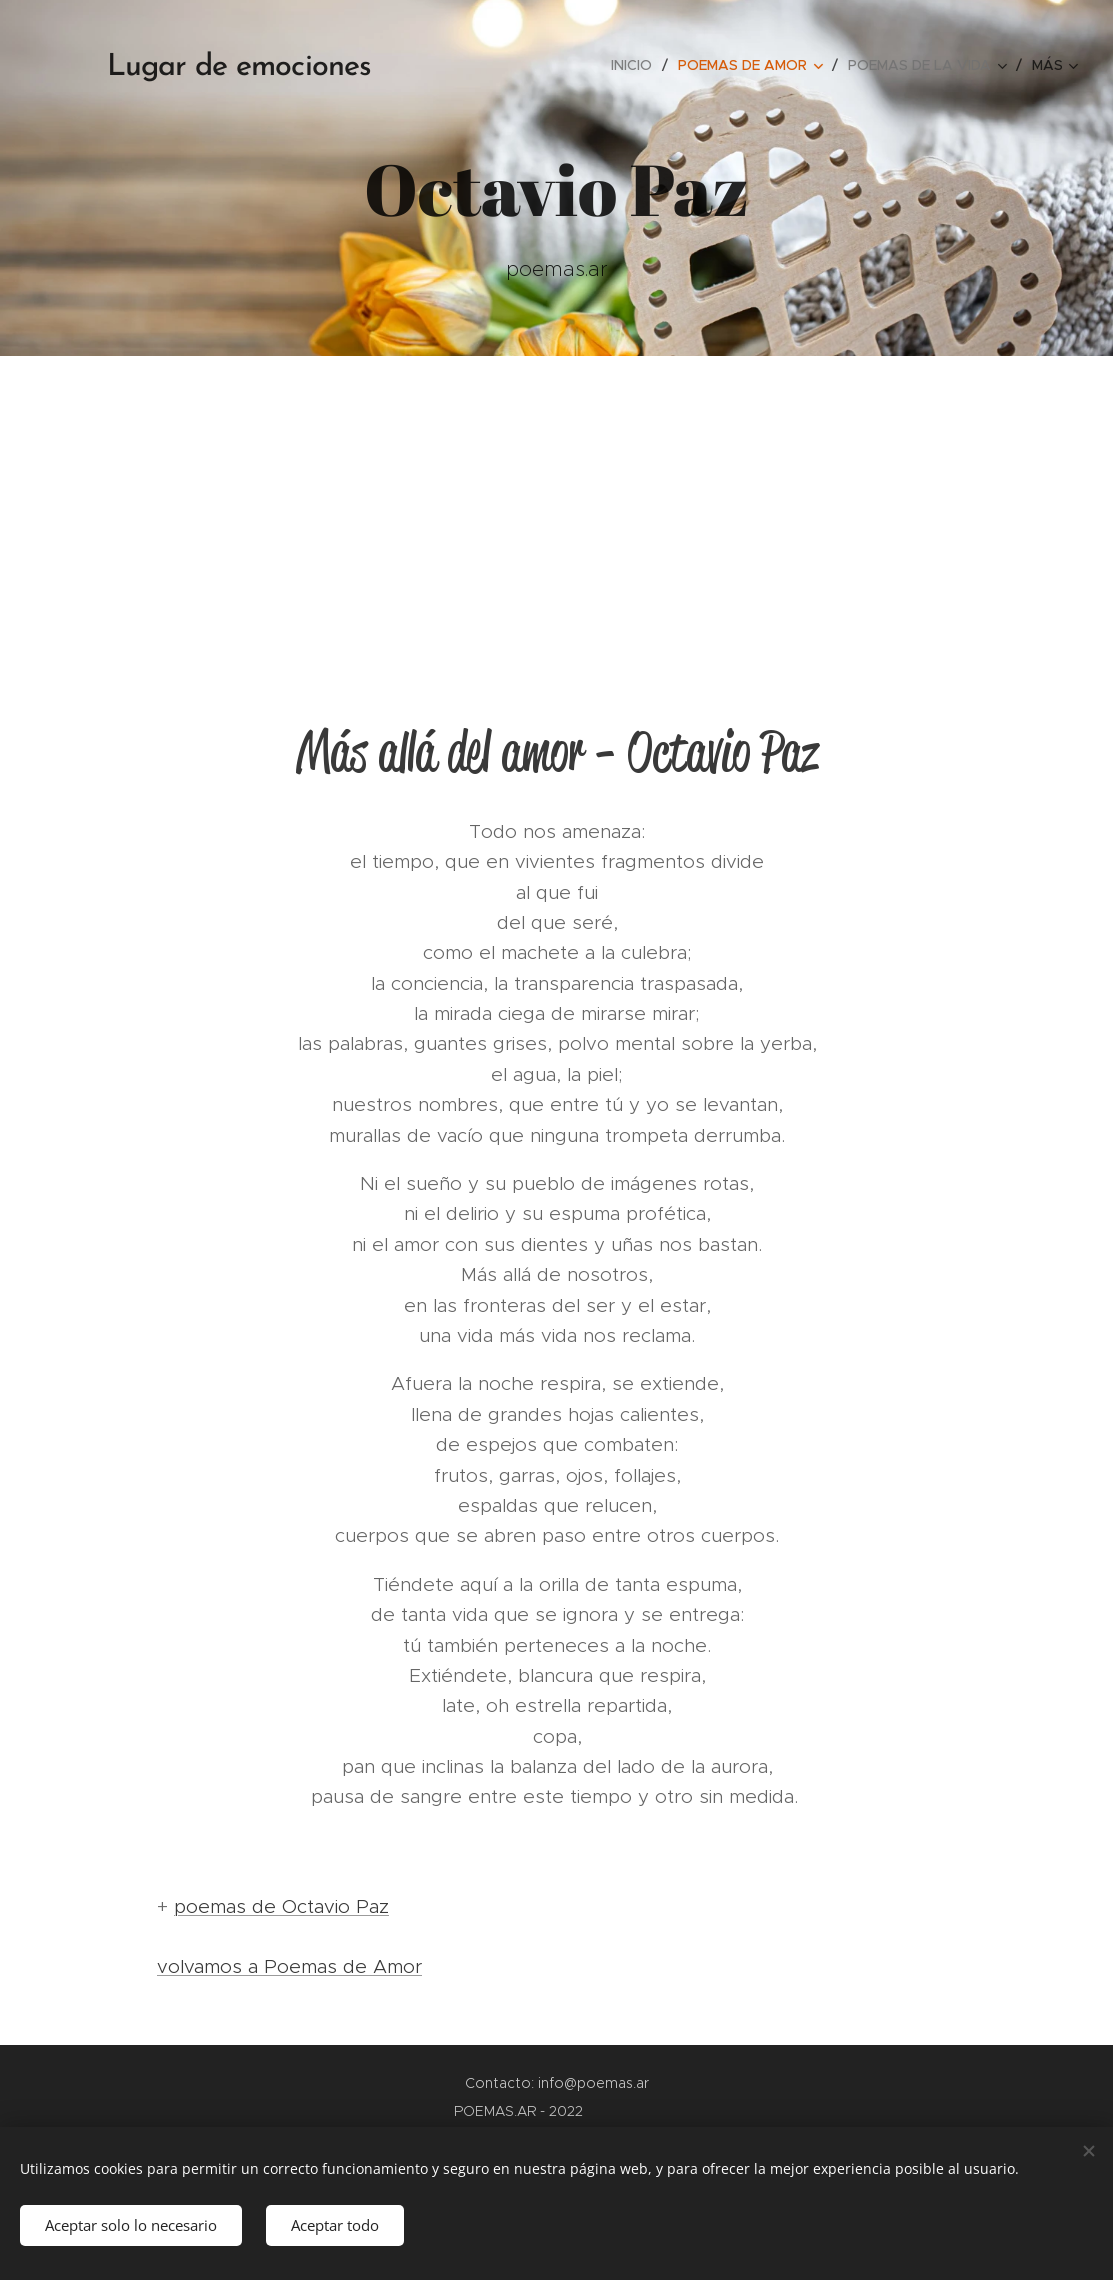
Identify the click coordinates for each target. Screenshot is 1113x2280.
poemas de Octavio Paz (281, 1906)
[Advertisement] (556, 506)
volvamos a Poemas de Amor (289, 1966)
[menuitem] (637, 65)
